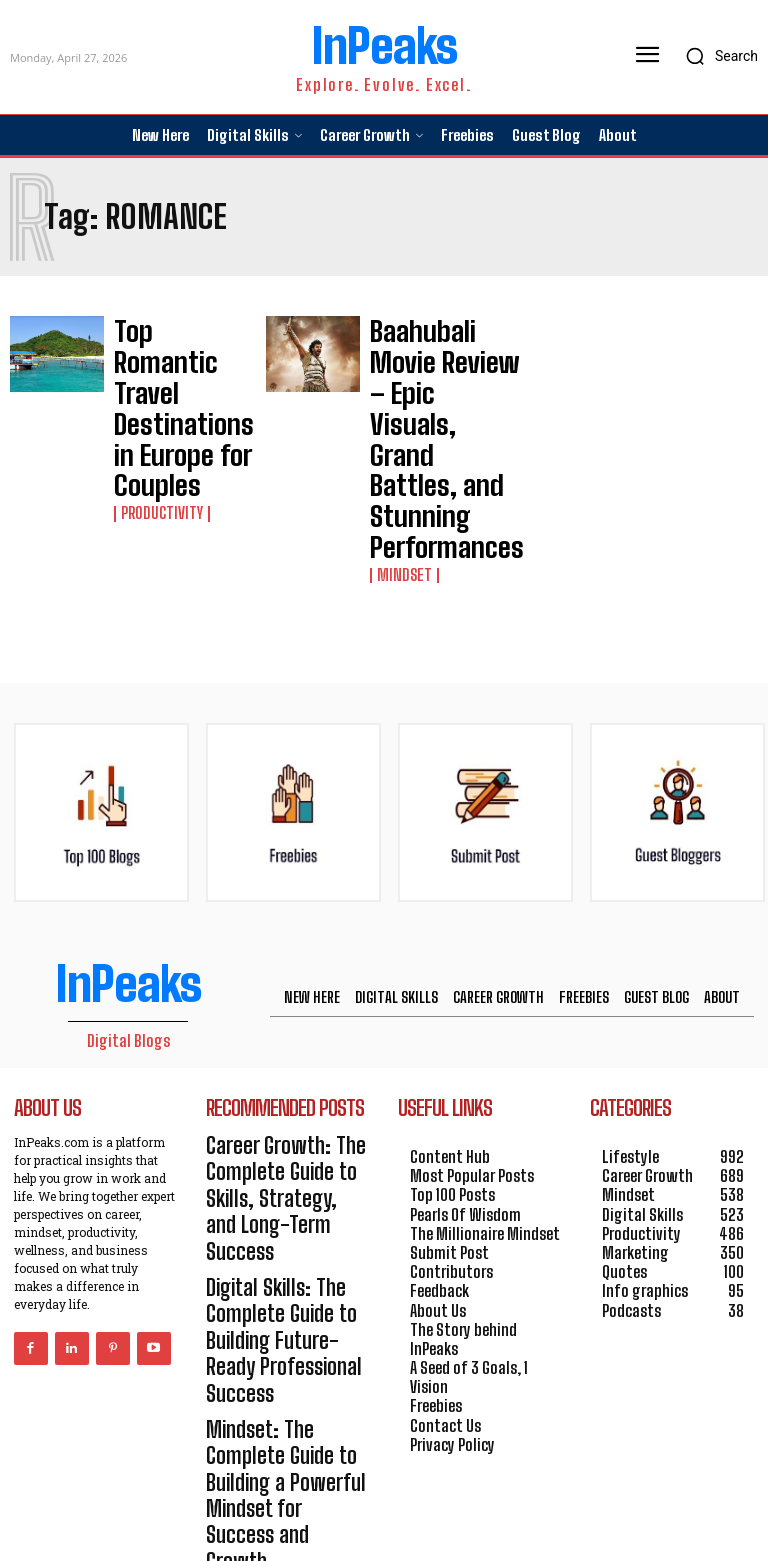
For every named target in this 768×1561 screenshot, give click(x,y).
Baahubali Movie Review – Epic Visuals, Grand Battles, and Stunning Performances (423, 368)
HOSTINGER (453, 1513)
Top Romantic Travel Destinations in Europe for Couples (178, 351)
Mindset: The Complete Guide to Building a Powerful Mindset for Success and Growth (279, 1201)
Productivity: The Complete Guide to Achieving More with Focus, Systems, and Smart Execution (271, 1297)
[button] (716, 56)
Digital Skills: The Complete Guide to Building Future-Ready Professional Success (278, 1114)
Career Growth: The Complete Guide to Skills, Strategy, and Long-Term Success (286, 1027)
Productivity (157, 399)
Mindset (400, 434)
